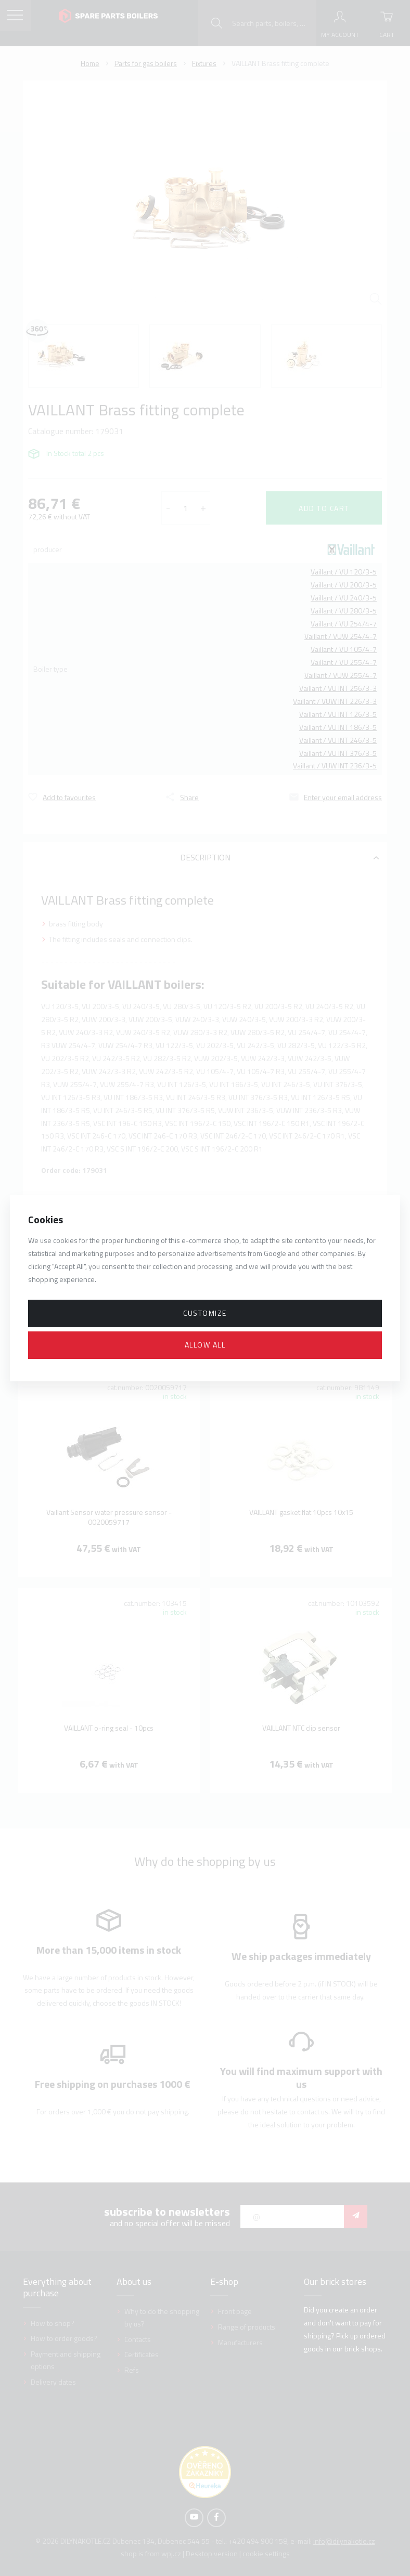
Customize (205, 1312)
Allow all (205, 1344)
